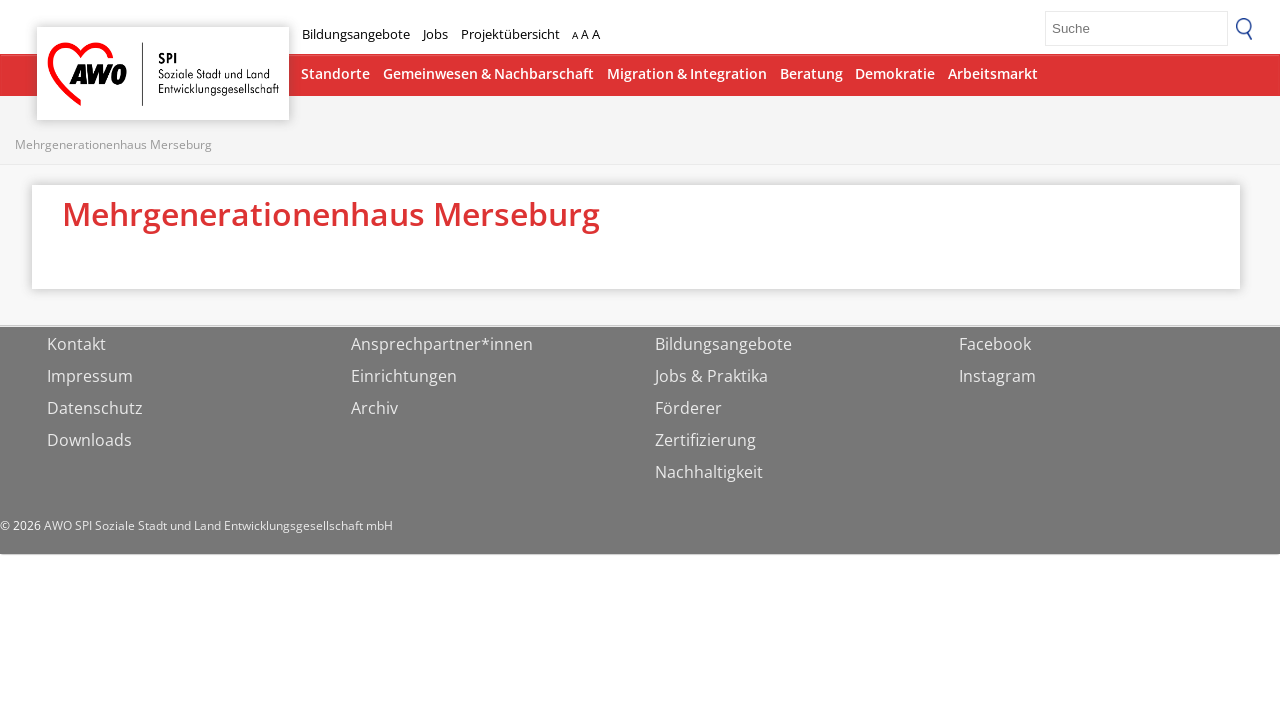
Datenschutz (95, 408)
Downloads (89, 440)
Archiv (374, 408)
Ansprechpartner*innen (442, 344)
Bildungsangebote (356, 34)
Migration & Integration (687, 73)
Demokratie (895, 73)
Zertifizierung (705, 440)
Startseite (89, 55)
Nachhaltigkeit (709, 472)
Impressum (90, 376)
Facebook (995, 344)
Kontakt (76, 344)
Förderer (688, 408)
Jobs (435, 34)
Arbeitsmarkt (993, 73)
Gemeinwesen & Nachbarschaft (488, 73)
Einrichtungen (404, 376)
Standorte (335, 73)
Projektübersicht (510, 34)
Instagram (997, 376)
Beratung (811, 73)
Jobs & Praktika (711, 376)
